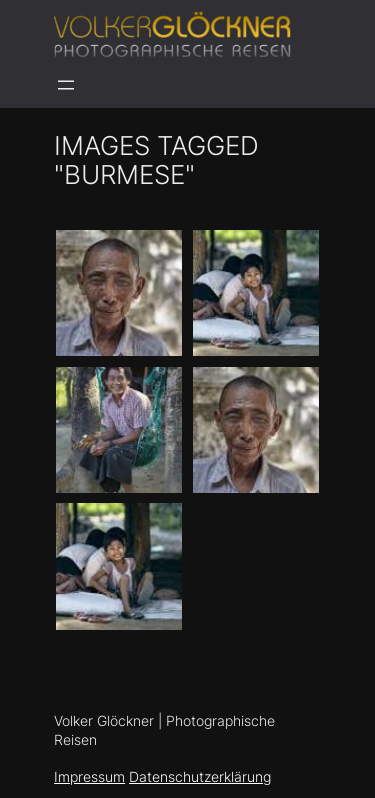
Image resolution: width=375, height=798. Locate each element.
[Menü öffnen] (66, 85)
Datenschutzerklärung (200, 776)
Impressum (89, 776)
